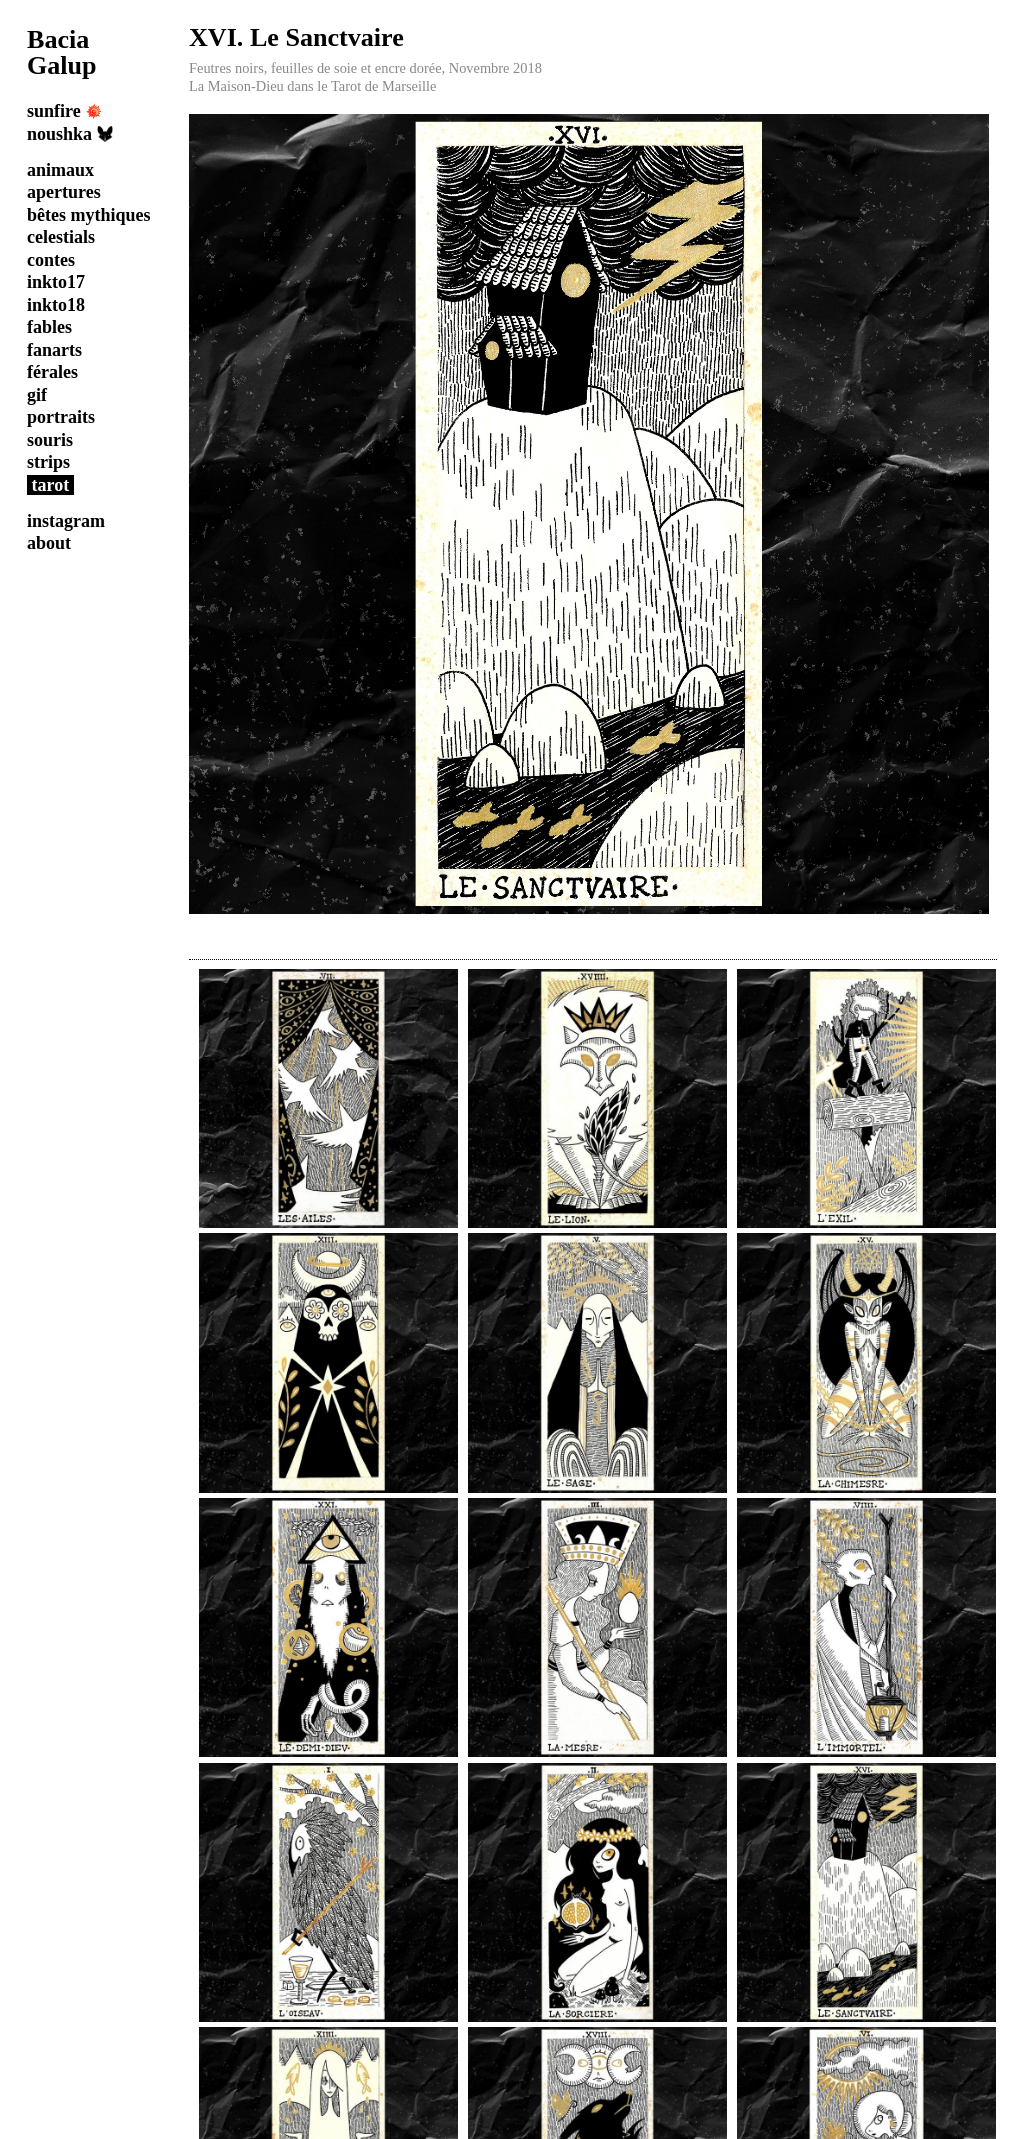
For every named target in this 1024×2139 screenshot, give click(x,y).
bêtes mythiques (89, 215)
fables (49, 327)
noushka (70, 134)
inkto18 (56, 305)
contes (51, 260)
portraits (61, 417)
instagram (66, 521)
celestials (61, 237)
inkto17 (56, 282)
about (49, 543)
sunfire (64, 111)
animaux (60, 170)
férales (52, 372)
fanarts (54, 350)
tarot (51, 485)
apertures (64, 192)
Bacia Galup (62, 52)
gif (37, 395)
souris (50, 440)
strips (48, 462)
